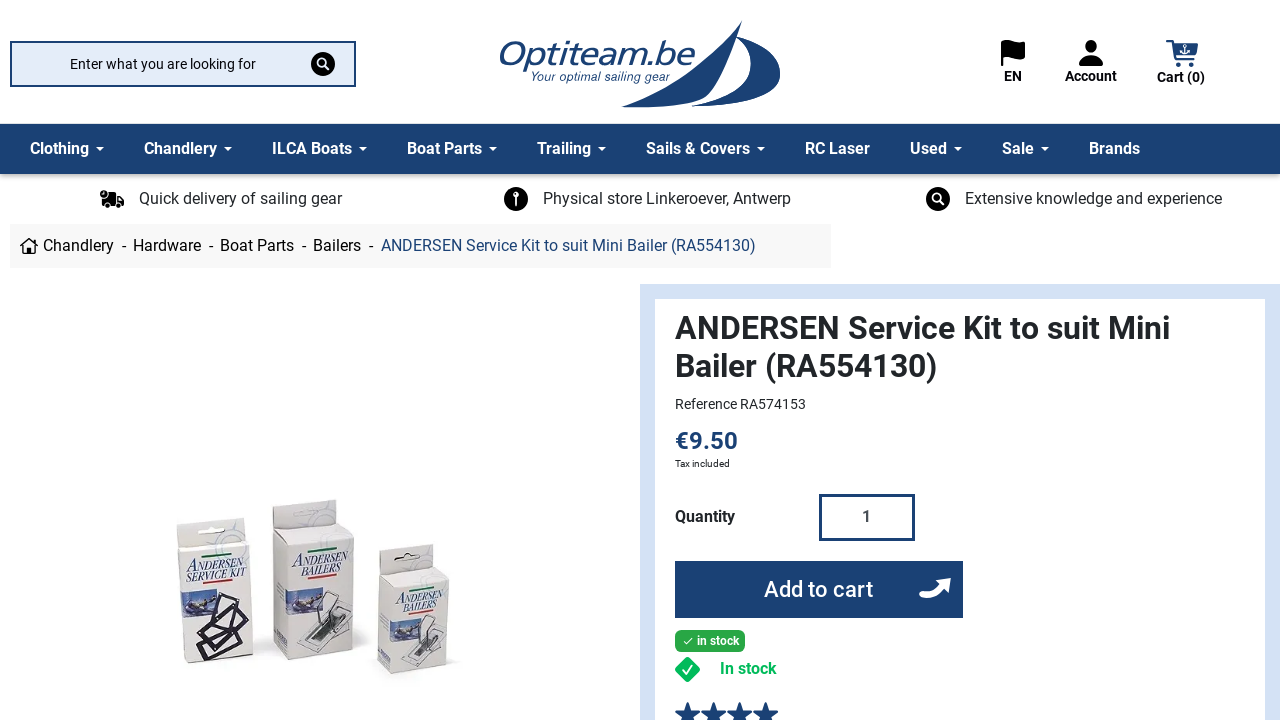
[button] (1182, 64)
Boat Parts (257, 245)
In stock (748, 668)
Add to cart (818, 589)
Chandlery (78, 245)
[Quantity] (867, 517)
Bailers (337, 245)
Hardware (167, 245)
